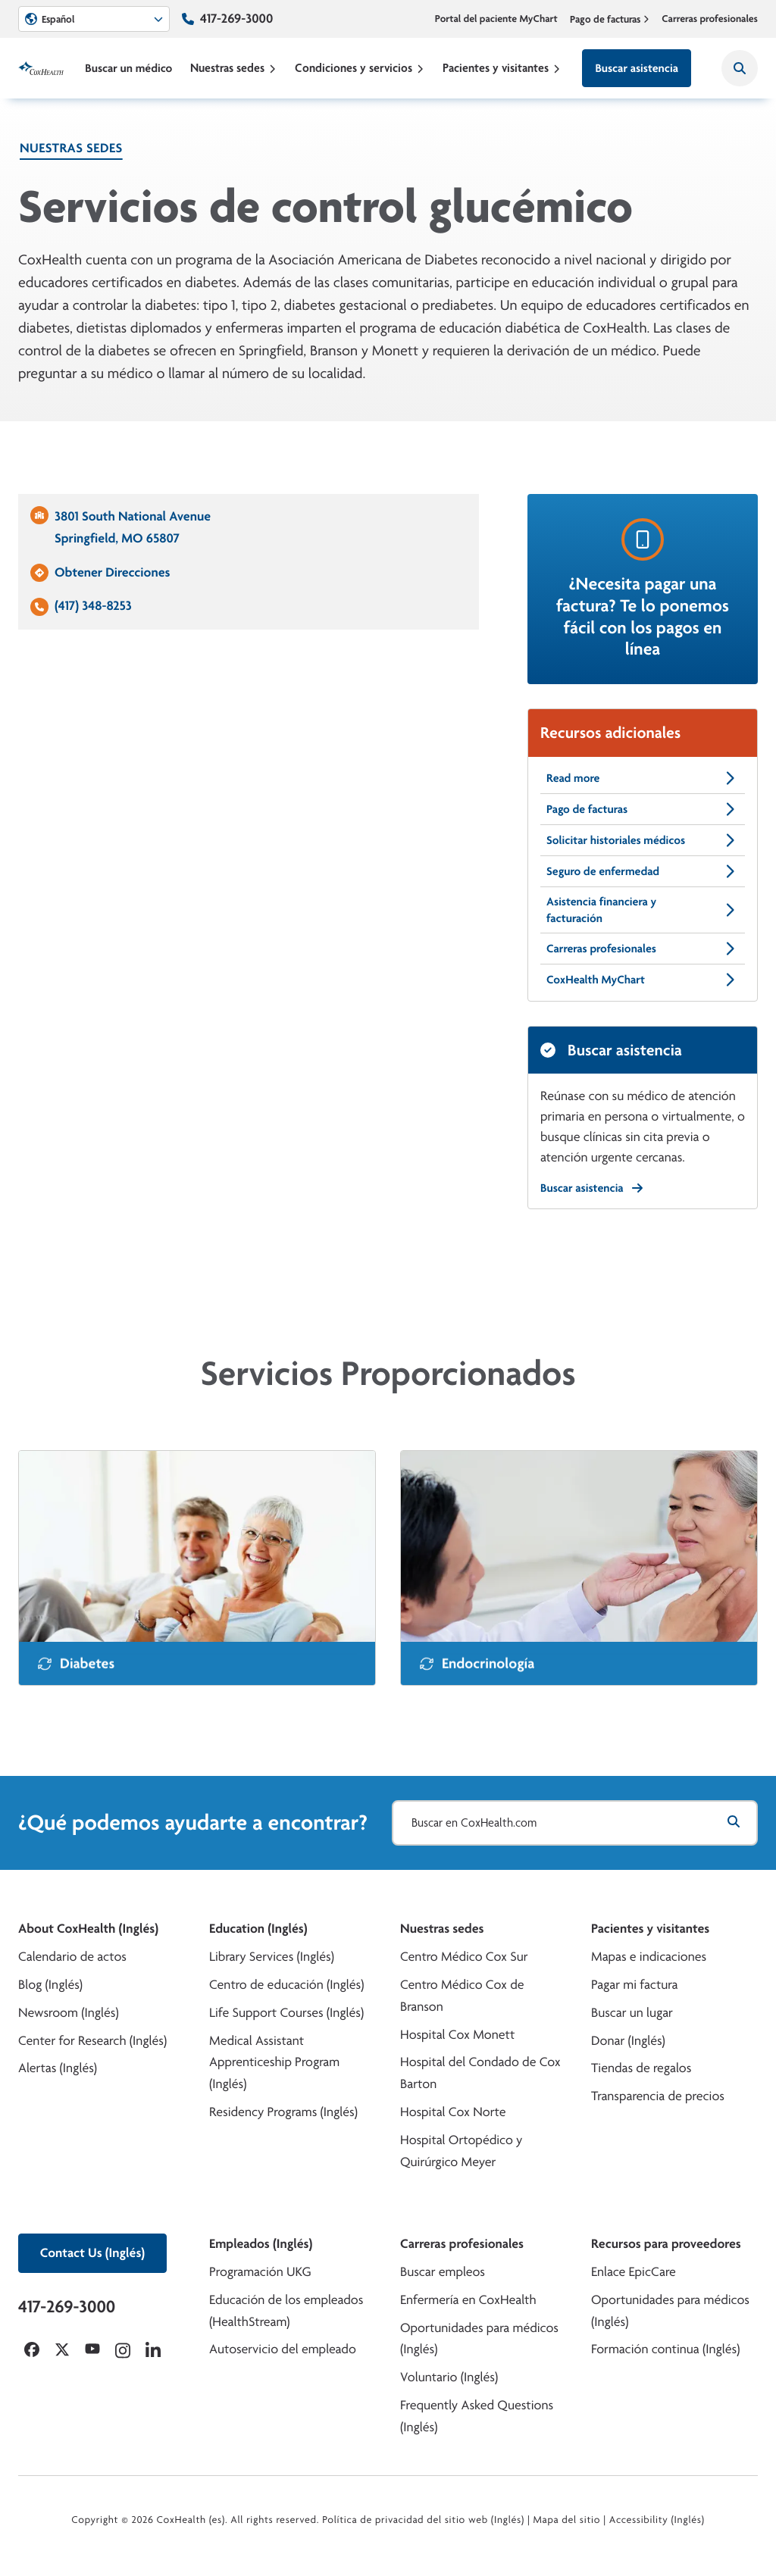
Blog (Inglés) (50, 1985)
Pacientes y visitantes (502, 68)
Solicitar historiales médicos (642, 840)
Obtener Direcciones (112, 572)
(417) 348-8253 (93, 606)
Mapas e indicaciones (648, 1957)
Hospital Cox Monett (457, 2035)
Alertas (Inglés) (57, 2068)
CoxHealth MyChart (642, 980)
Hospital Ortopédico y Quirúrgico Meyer (461, 2151)
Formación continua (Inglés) (665, 2349)
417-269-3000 (236, 19)
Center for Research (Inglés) (92, 2041)
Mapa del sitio (566, 2520)
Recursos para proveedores (666, 2244)
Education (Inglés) (258, 1929)
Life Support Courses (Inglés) (286, 2013)
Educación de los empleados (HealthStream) (286, 2311)
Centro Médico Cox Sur (464, 1957)
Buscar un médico (128, 68)
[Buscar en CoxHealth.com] (575, 1823)
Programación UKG (260, 2272)
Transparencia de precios (657, 2096)
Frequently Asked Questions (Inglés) (476, 2416)
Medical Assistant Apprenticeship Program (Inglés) (274, 2063)
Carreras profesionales (710, 19)
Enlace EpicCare (633, 2272)
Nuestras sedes (233, 68)
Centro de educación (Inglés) (286, 1985)
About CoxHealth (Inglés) (88, 1929)
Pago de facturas (610, 19)
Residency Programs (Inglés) (283, 2112)
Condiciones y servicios (359, 68)
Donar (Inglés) (628, 2041)
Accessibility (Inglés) (657, 2520)
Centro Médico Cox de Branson (462, 1996)
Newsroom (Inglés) (68, 2013)
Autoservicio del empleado (282, 2349)
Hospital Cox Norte (453, 2112)
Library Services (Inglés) (271, 1957)
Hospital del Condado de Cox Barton (480, 2073)
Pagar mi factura (634, 1985)
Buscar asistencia (636, 68)
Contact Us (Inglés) (92, 2253)
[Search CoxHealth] (739, 68)
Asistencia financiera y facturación (642, 909)
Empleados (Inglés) (260, 2244)
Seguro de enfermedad (642, 871)
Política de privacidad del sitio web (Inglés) (423, 2520)
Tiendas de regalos (641, 2068)
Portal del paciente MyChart (496, 19)
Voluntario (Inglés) (449, 2377)
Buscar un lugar (632, 2013)
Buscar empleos (442, 2272)
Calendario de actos (72, 1957)
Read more (642, 778)
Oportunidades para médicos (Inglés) (479, 2339)
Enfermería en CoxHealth (468, 2300)
